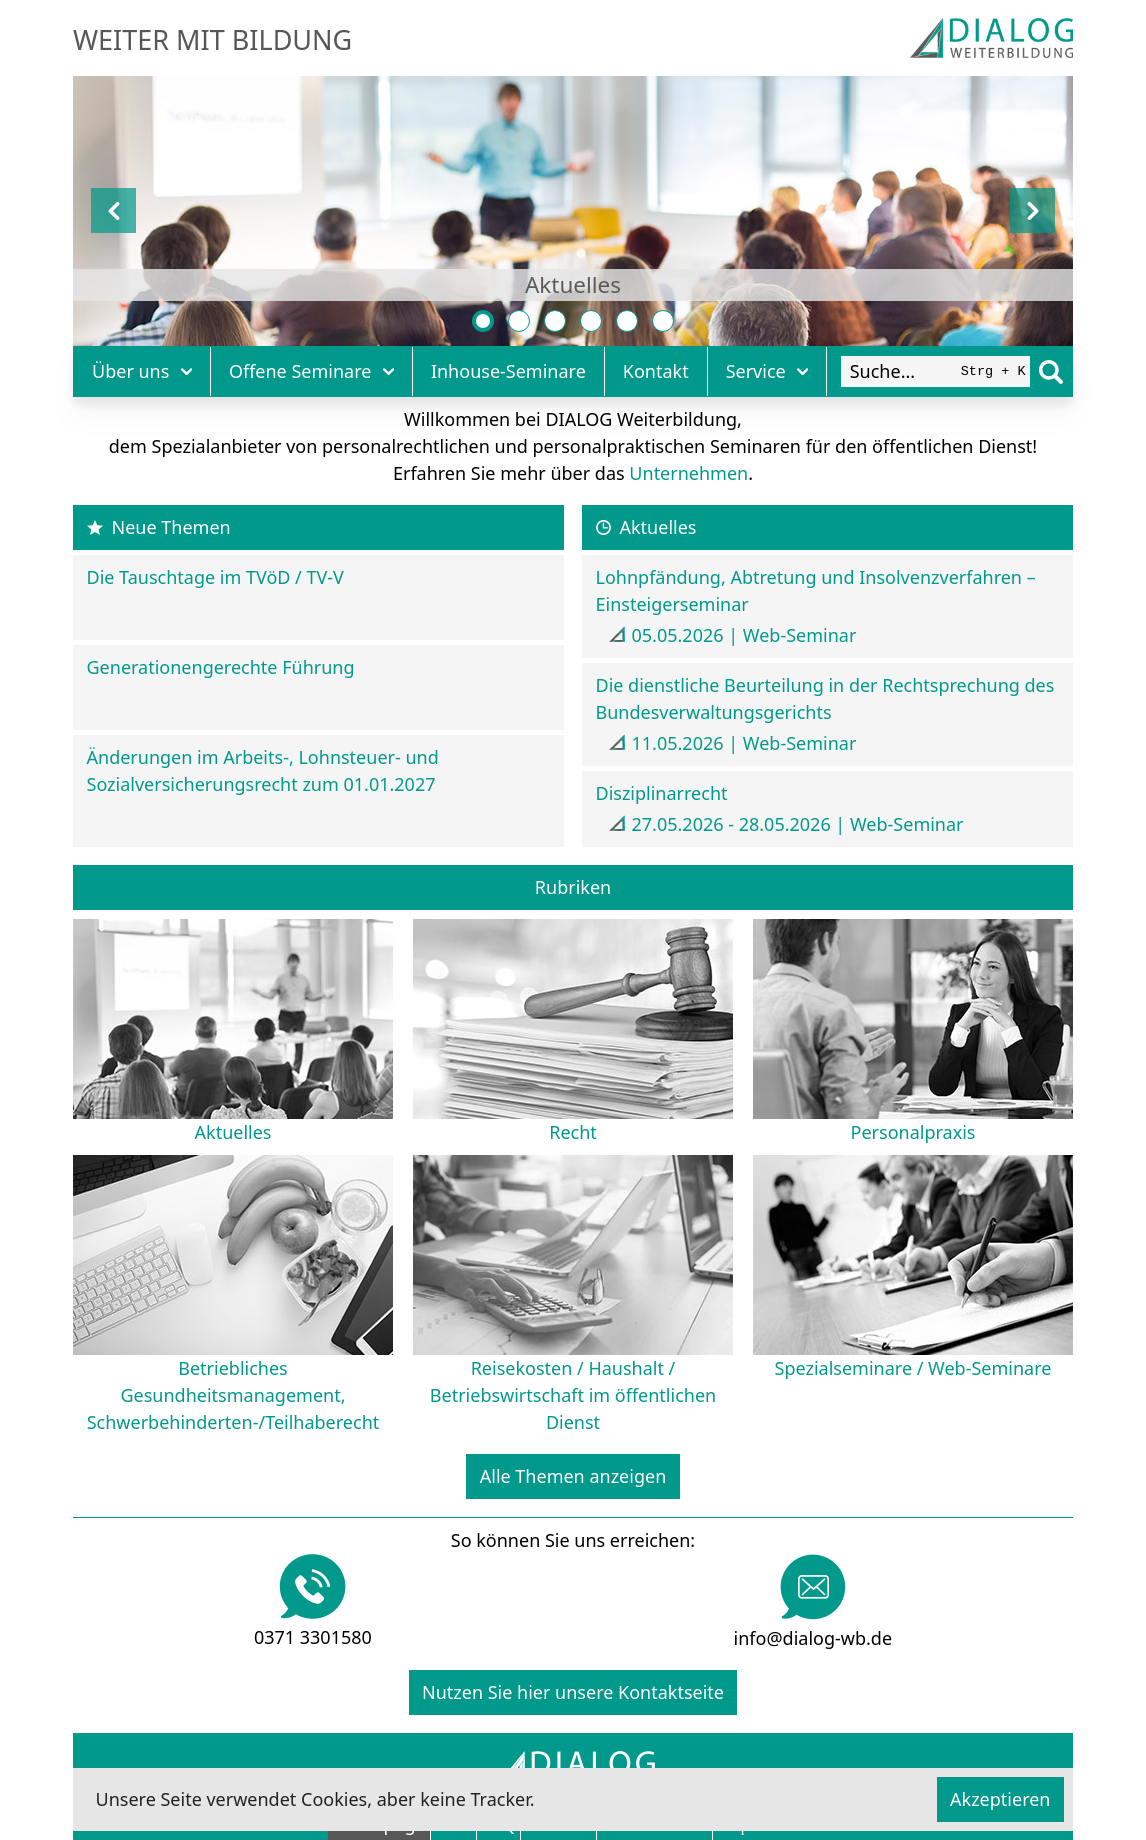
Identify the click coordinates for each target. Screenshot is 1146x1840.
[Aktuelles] (483, 321)
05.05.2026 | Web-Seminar (744, 635)
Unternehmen (688, 473)
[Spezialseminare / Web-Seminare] (663, 321)
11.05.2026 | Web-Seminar (744, 743)
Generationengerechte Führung (221, 667)
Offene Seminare (311, 371)
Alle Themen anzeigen (573, 1476)
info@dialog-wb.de (813, 1638)
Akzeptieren (1000, 1799)
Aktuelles (573, 284)
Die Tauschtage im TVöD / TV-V (215, 577)
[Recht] (519, 321)
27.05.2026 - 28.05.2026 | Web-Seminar (798, 824)
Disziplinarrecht (662, 793)
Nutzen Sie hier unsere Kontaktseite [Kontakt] (573, 1692)
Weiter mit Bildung (212, 40)
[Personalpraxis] (555, 321)
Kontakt (656, 371)
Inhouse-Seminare (508, 371)
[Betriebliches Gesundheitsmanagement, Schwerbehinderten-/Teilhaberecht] (591, 321)
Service (767, 371)
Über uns (142, 371)
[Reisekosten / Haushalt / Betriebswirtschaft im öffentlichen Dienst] (627, 321)
